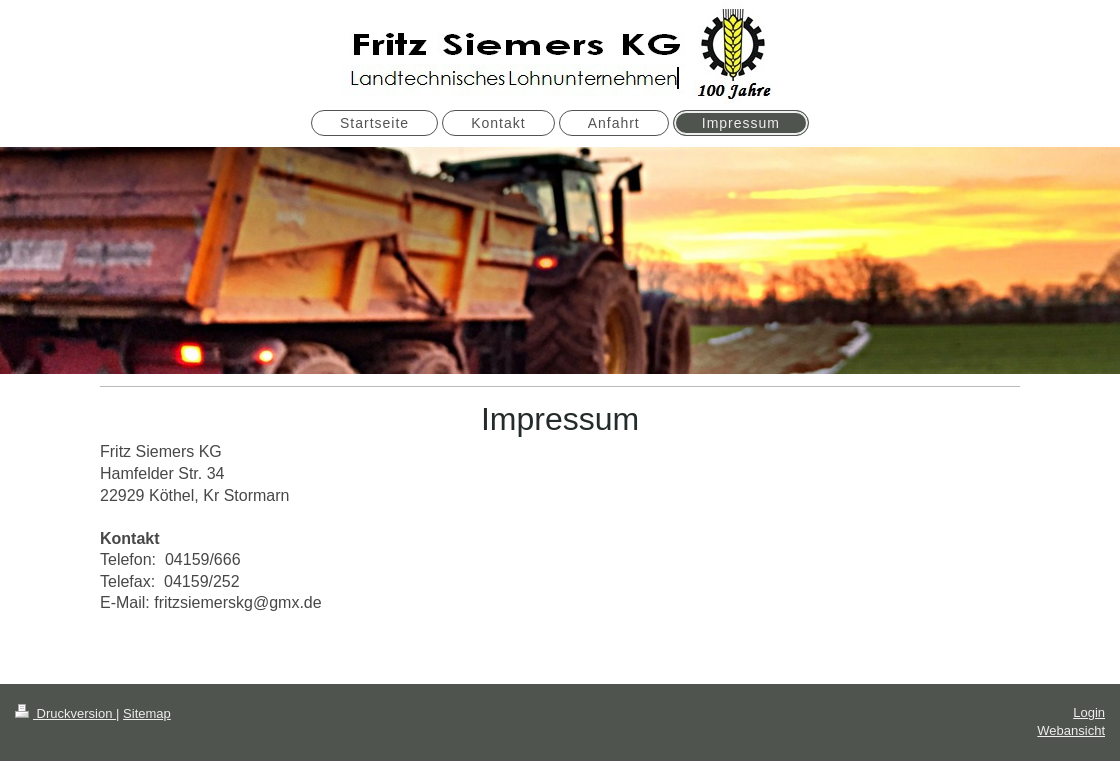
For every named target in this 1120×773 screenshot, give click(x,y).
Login (1089, 712)
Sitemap (147, 713)
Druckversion (65, 713)
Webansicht (1071, 730)
